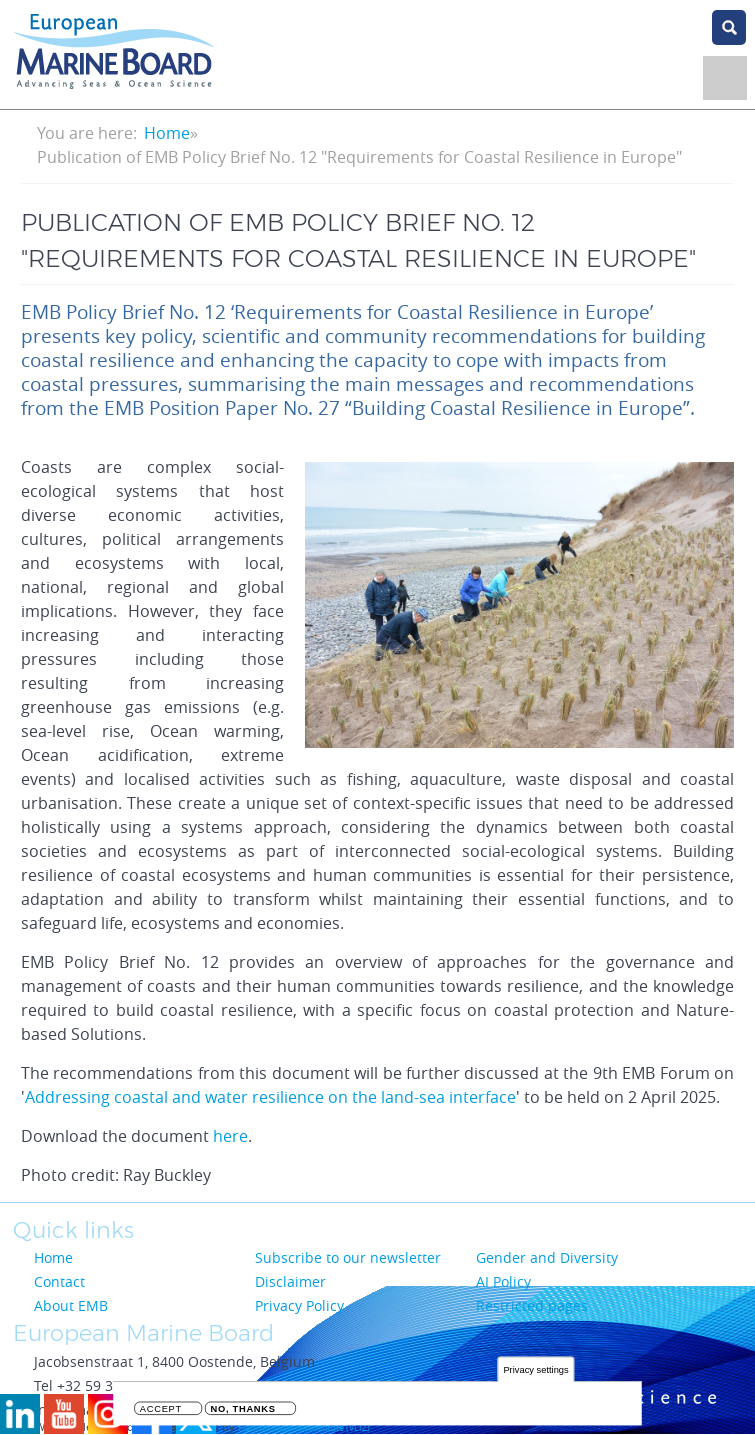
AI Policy (503, 1281)
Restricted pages (532, 1305)
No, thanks (243, 1409)
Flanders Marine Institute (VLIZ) (304, 1428)
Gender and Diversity (547, 1257)
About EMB (71, 1305)
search (729, 27)
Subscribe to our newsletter (348, 1257)
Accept (161, 1409)
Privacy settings (535, 1370)
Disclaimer (290, 1281)
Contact (59, 1281)
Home (167, 133)
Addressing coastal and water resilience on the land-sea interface (270, 1097)
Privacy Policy (299, 1305)
